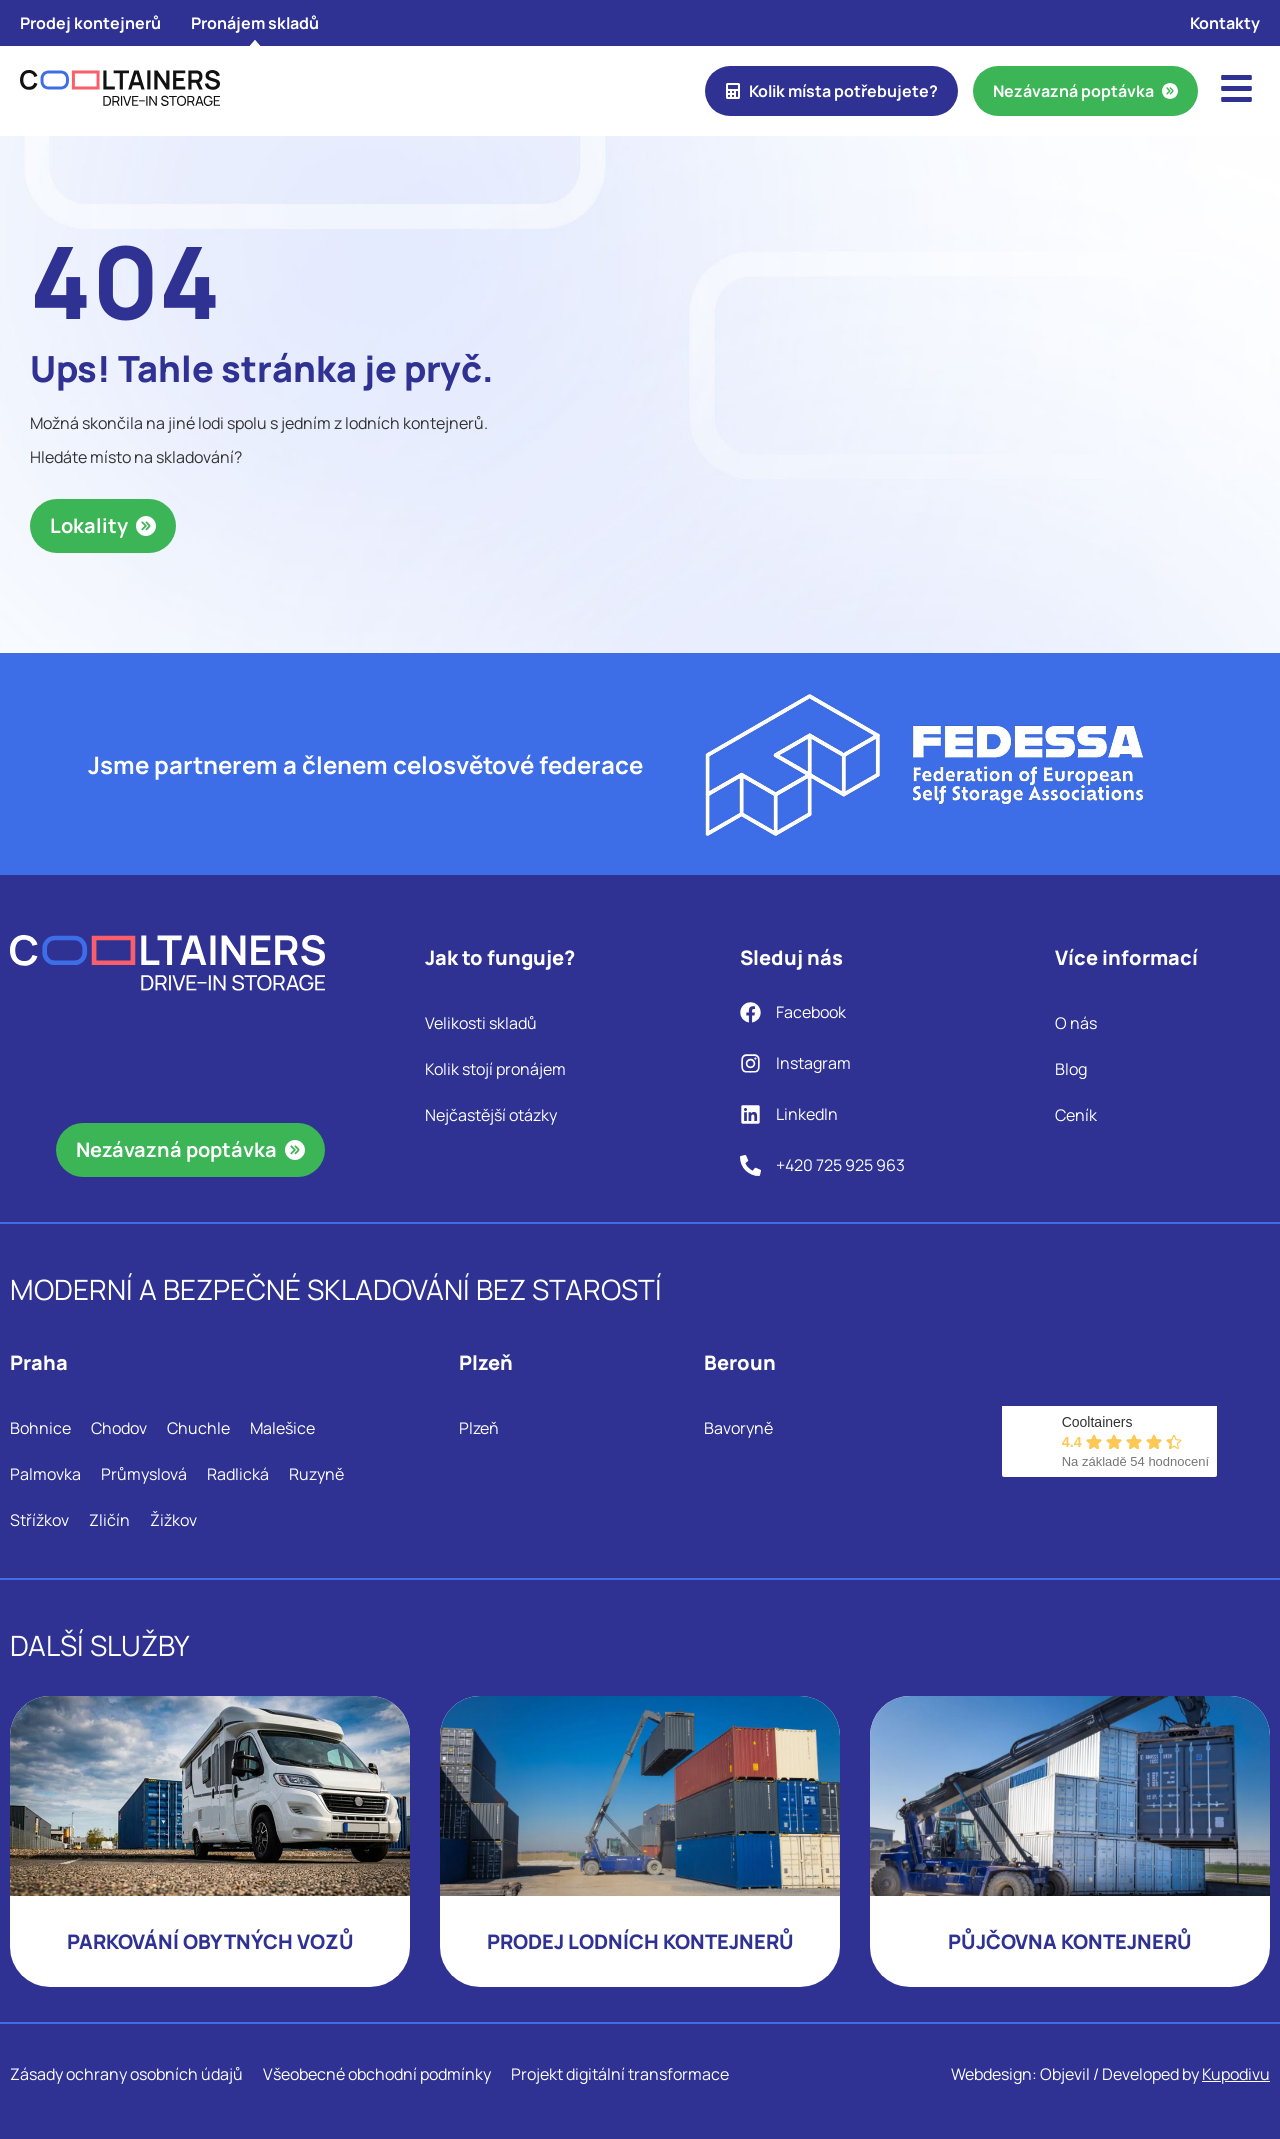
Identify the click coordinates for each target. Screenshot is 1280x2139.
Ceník (1076, 1115)
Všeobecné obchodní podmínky (377, 2074)
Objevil (1065, 2074)
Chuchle (198, 1428)
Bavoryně (738, 1428)
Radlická (238, 1474)
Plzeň (479, 1428)
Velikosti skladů (481, 1023)
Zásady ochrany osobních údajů (126, 2074)
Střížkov (39, 1520)
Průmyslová (144, 1474)
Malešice (282, 1428)
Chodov (119, 1428)
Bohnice (40, 1428)
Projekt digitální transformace (620, 2074)
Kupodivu (1236, 2074)
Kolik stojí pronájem (495, 1069)
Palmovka (45, 1474)
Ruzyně (316, 1474)
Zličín (109, 1520)
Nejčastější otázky (491, 1115)
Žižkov (173, 1520)
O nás (1076, 1023)
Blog (1071, 1069)
